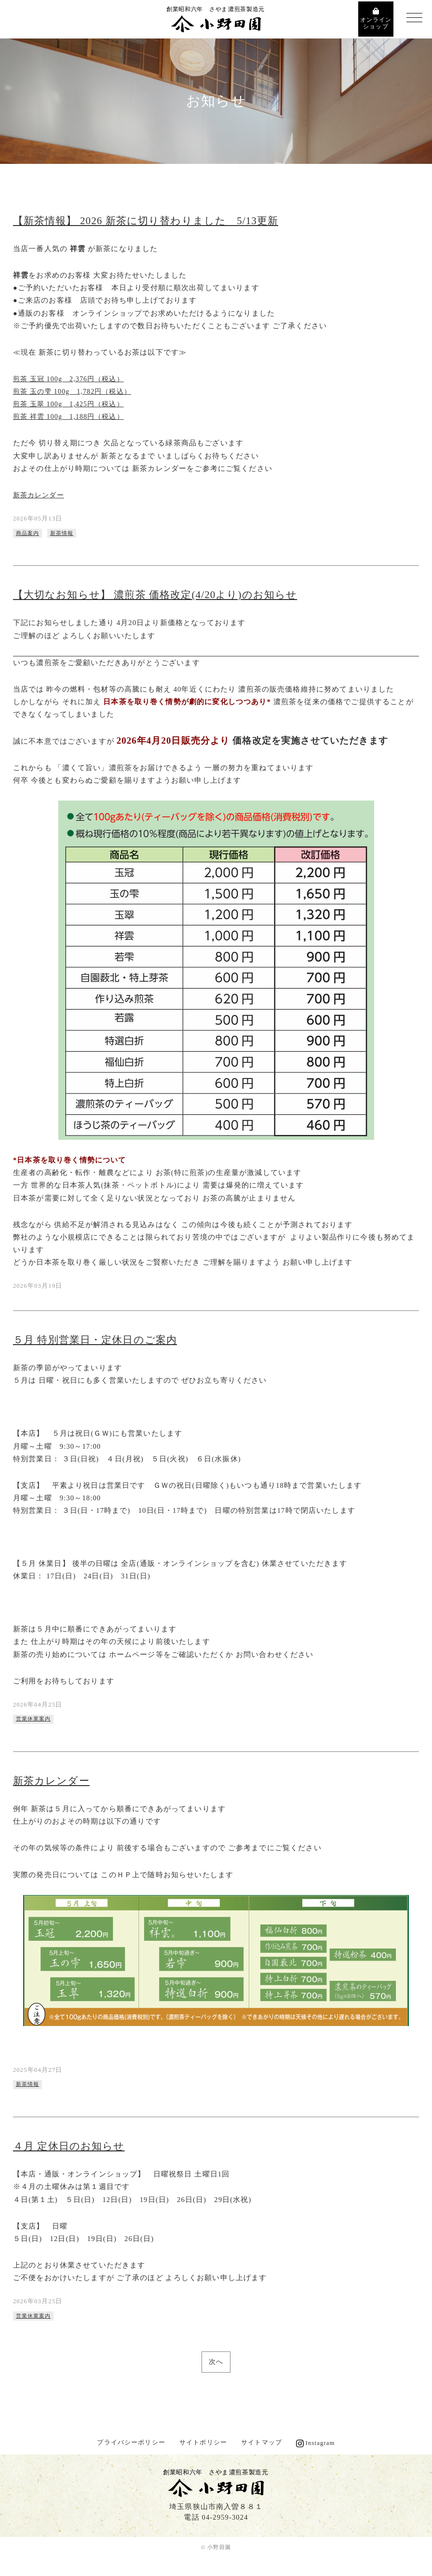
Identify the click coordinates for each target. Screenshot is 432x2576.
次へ (216, 2366)
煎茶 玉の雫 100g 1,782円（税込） (75, 391)
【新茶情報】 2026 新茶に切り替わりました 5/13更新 (151, 221)
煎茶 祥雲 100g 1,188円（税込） (71, 416)
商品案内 (28, 533)
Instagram (320, 2447)
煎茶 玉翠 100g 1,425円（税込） (71, 404)
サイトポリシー (203, 2446)
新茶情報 (65, 533)
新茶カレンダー (40, 494)
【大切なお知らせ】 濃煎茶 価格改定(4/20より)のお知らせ (161, 595)
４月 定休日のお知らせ (71, 2148)
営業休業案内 (35, 1720)
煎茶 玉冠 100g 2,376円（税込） (71, 379)
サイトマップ (261, 2446)
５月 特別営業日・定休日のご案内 (99, 1340)
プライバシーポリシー (131, 2446)
